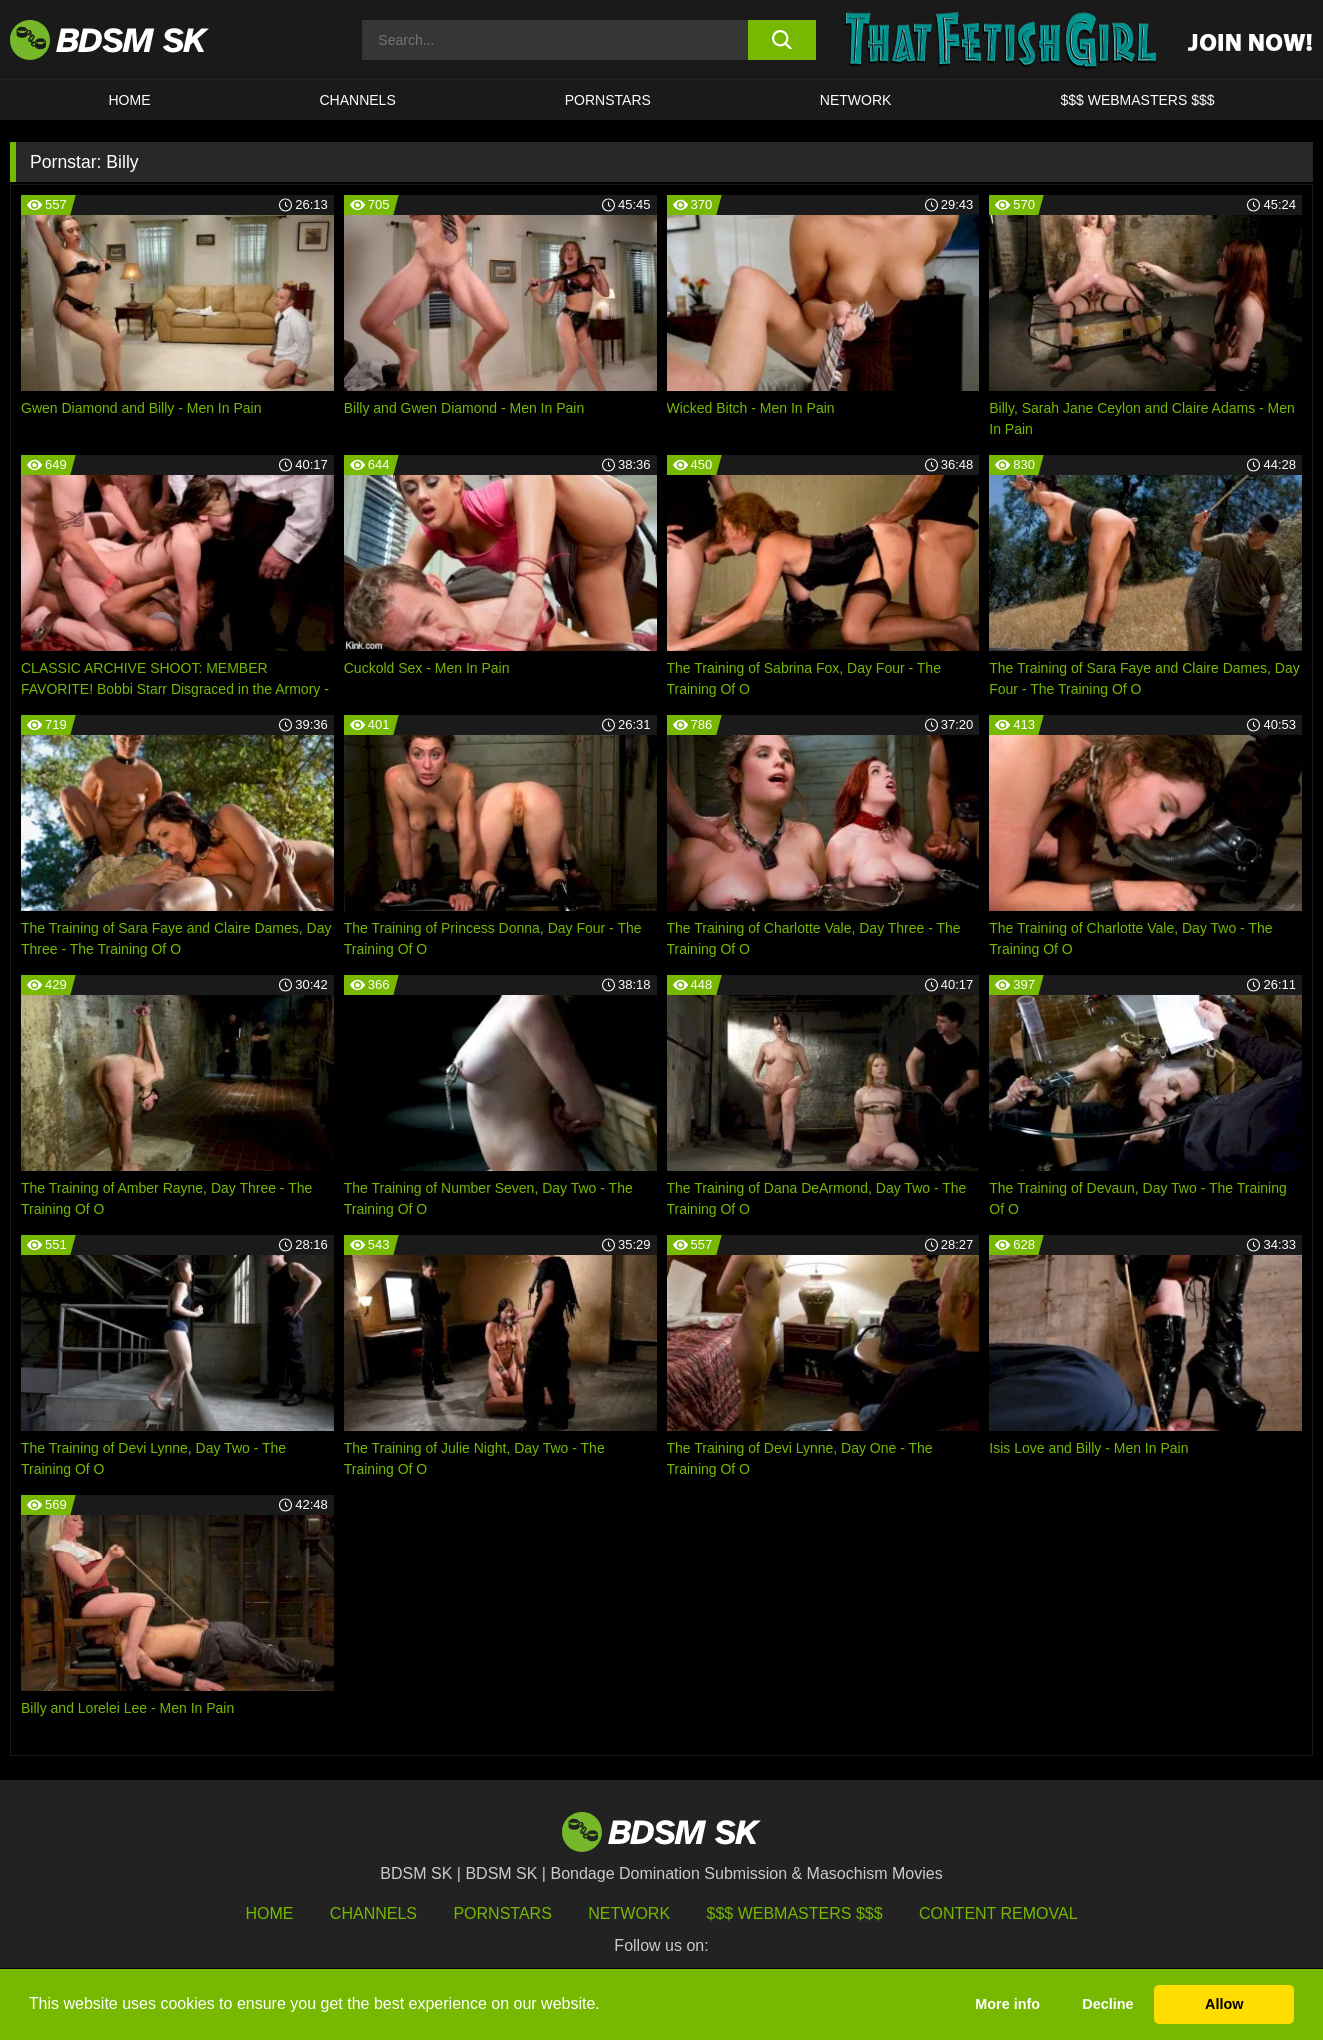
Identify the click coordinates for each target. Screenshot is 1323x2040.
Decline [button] (1107, 2004)
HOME (130, 100)
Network (856, 100)
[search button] (782, 40)
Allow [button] (1224, 2004)
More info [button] (1007, 2004)
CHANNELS (358, 100)
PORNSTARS (608, 100)
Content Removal (998, 1913)
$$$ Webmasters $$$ (795, 1913)
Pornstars (502, 1913)
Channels (373, 1913)
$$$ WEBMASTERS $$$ (1137, 100)
